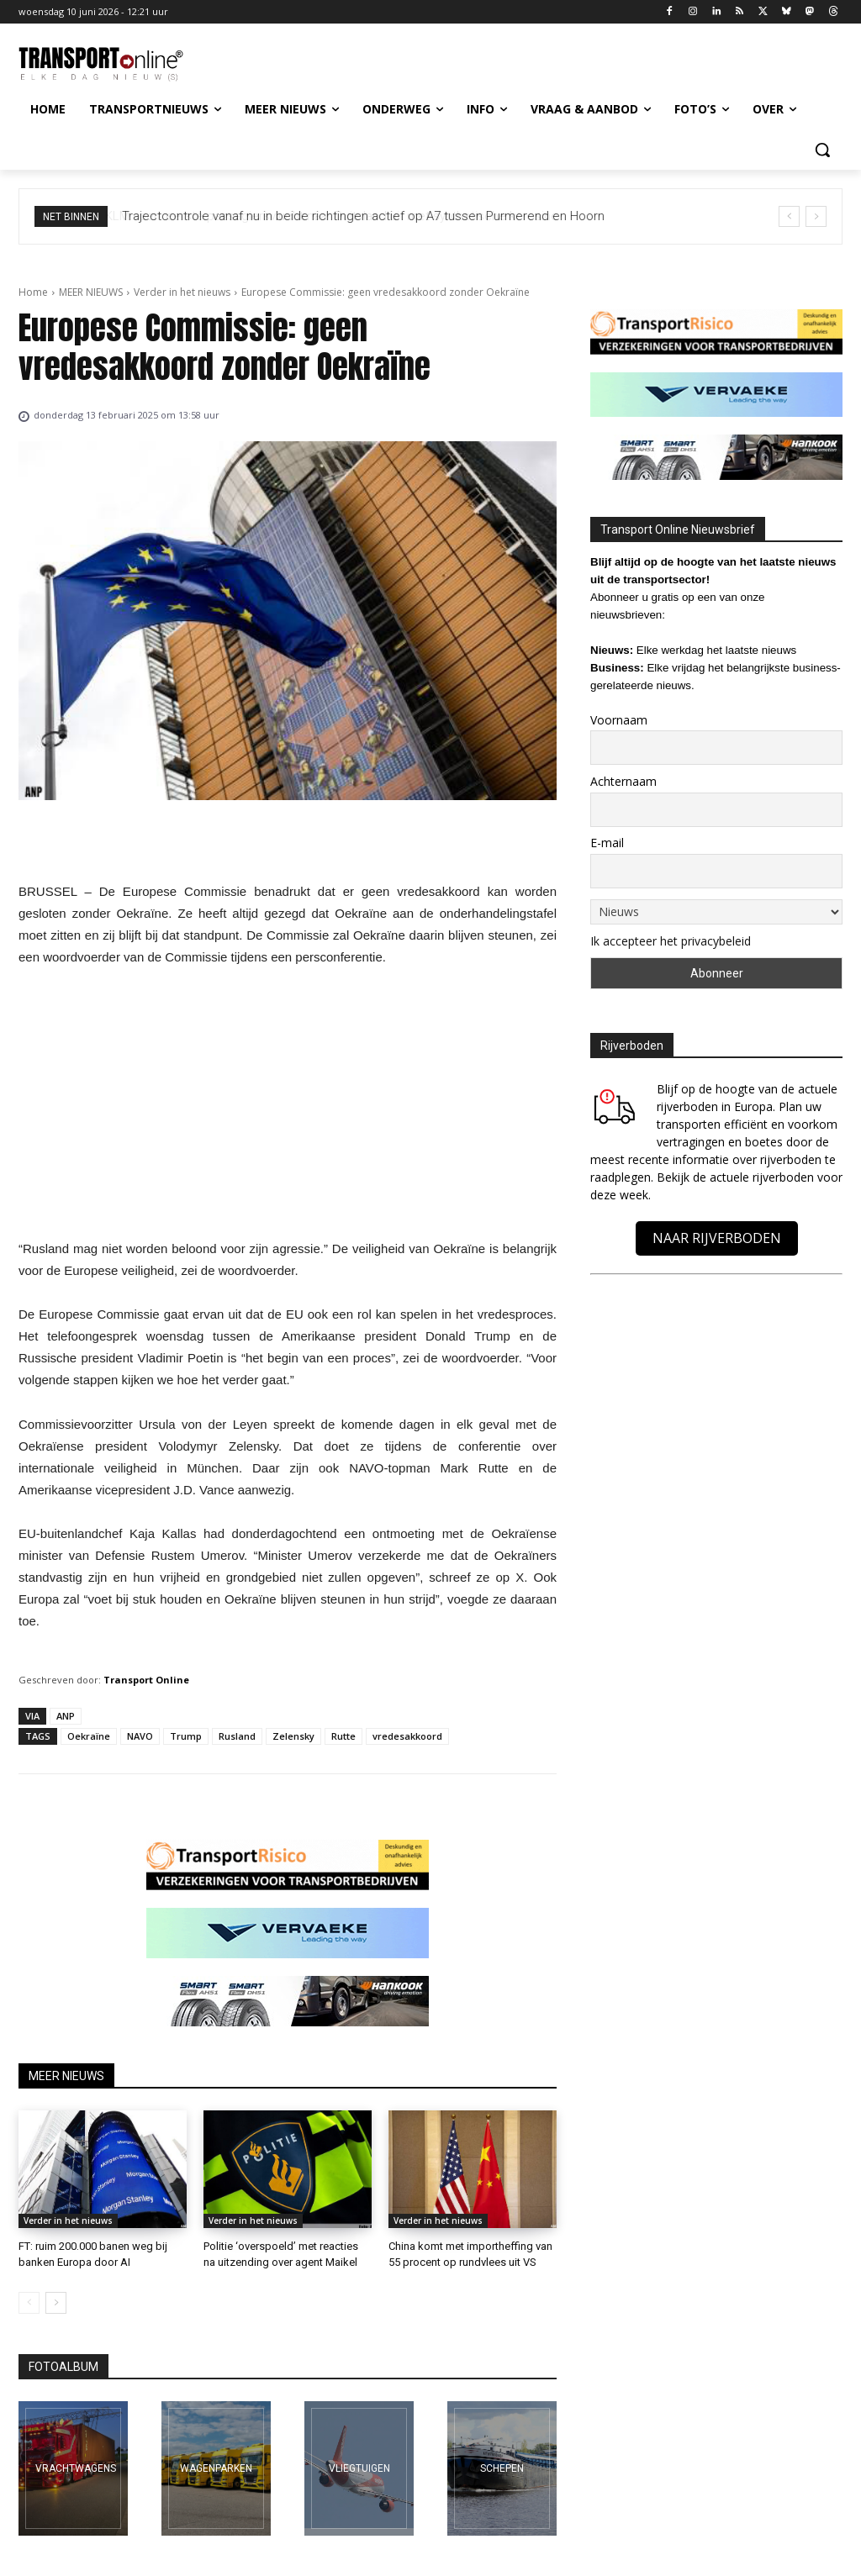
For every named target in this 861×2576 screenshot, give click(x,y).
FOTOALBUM (63, 2366)
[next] (816, 216)
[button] (822, 149)
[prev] (789, 216)
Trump (186, 1736)
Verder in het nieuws (182, 292)
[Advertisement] (287, 1107)
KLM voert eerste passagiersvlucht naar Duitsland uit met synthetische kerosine (346, 216)
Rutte (343, 1736)
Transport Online (146, 1679)
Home (33, 292)
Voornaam (618, 720)
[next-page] (55, 2303)
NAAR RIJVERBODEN (716, 1238)
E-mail (607, 843)
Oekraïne (88, 1736)
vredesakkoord (407, 1736)
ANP (65, 1715)
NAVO (140, 1736)
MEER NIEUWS (91, 292)
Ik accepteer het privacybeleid (670, 941)
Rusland (237, 1736)
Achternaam (623, 781)
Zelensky (293, 1736)
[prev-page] (29, 2303)
